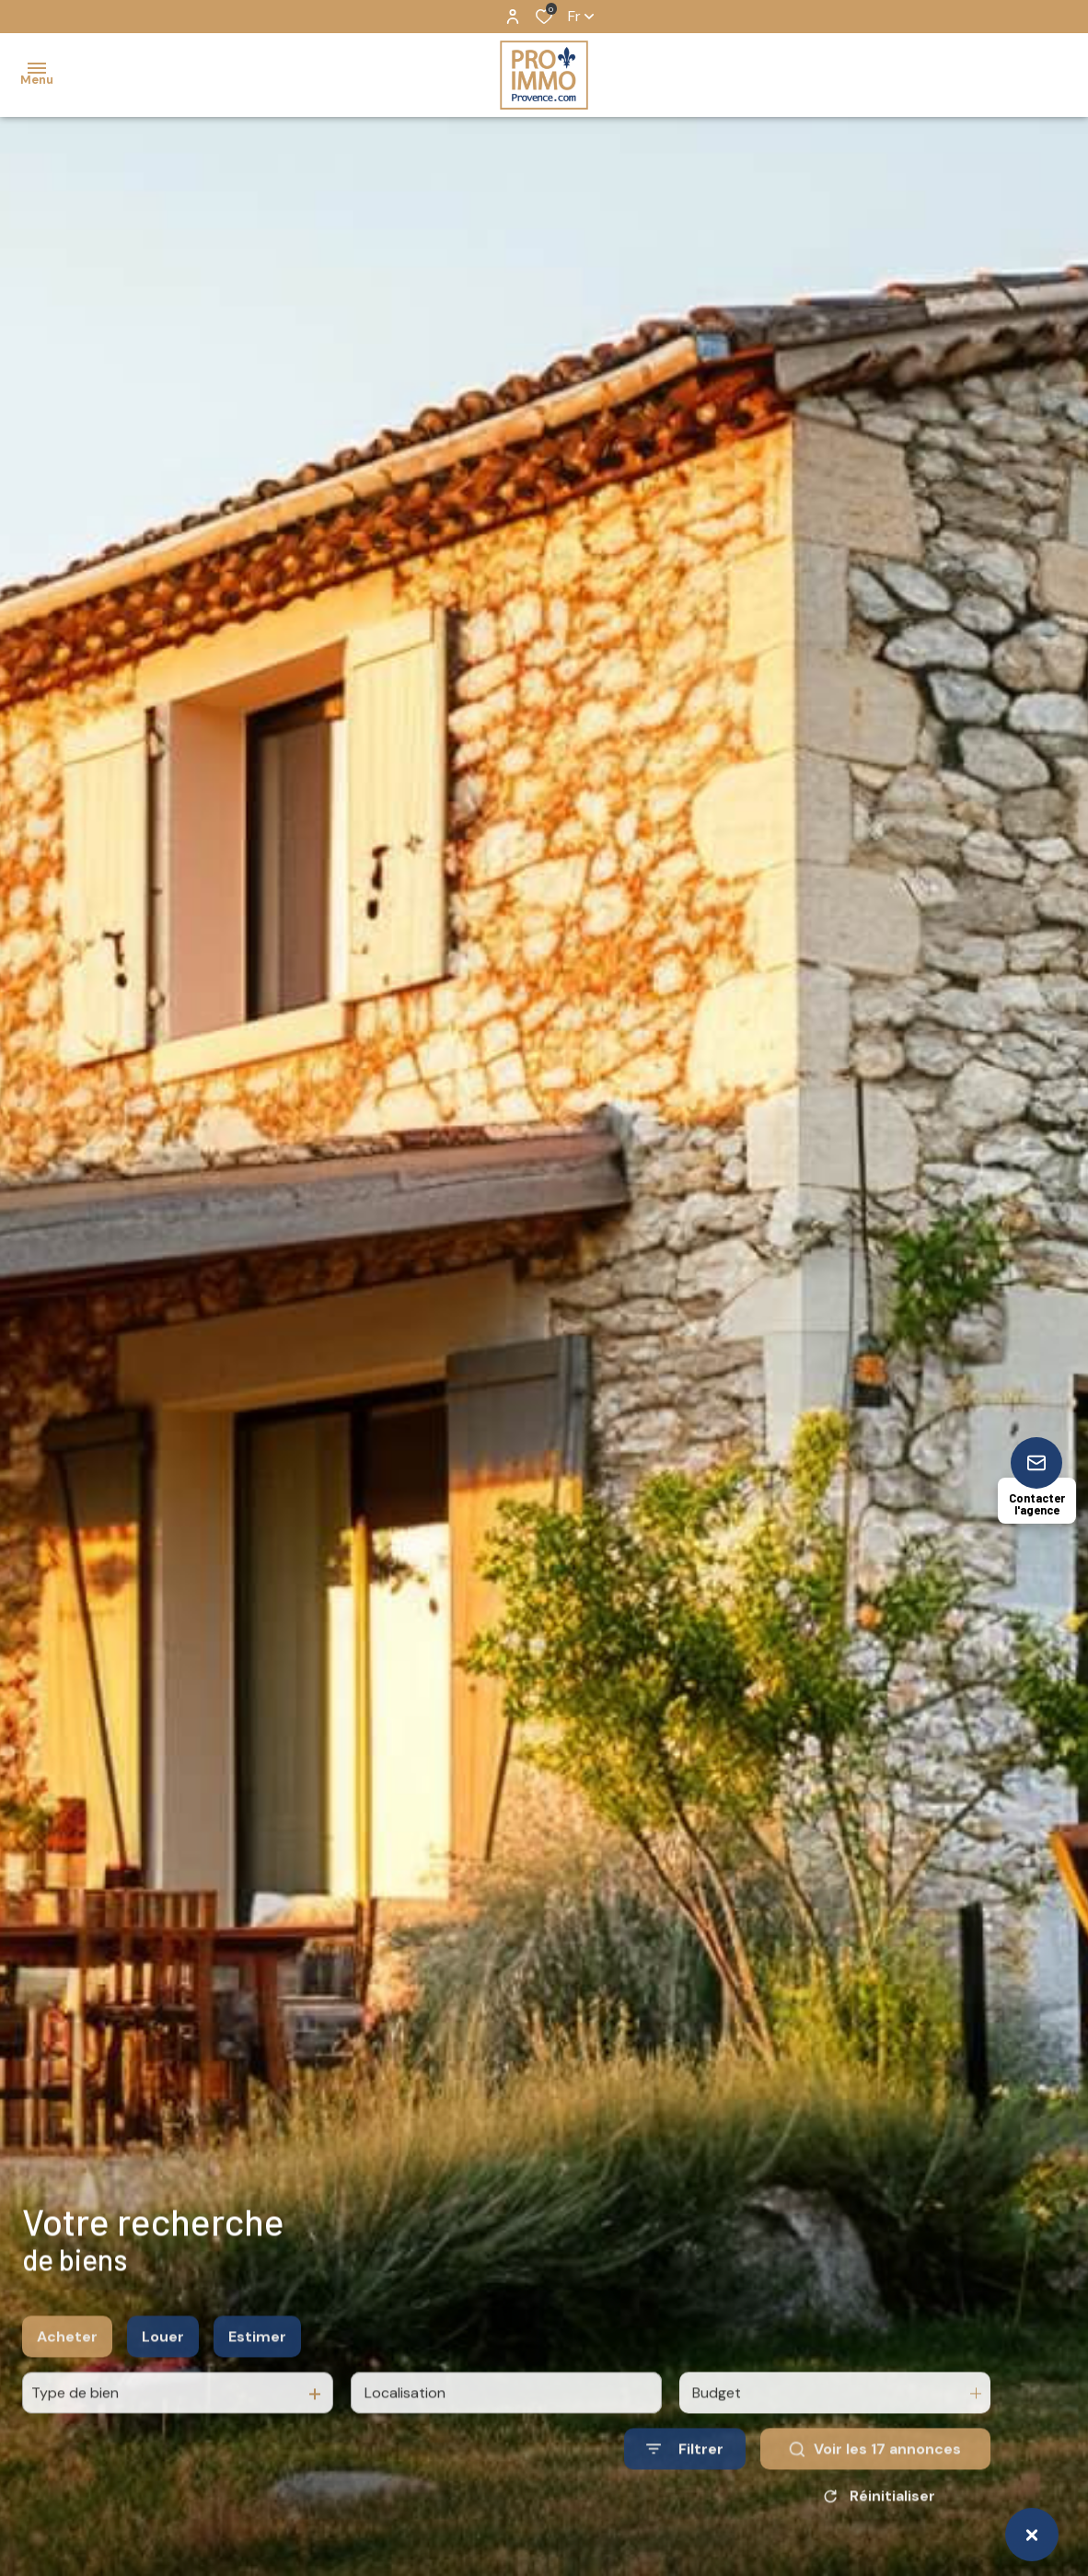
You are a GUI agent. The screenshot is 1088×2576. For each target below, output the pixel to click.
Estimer (257, 2387)
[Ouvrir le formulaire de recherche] (685, 2500)
